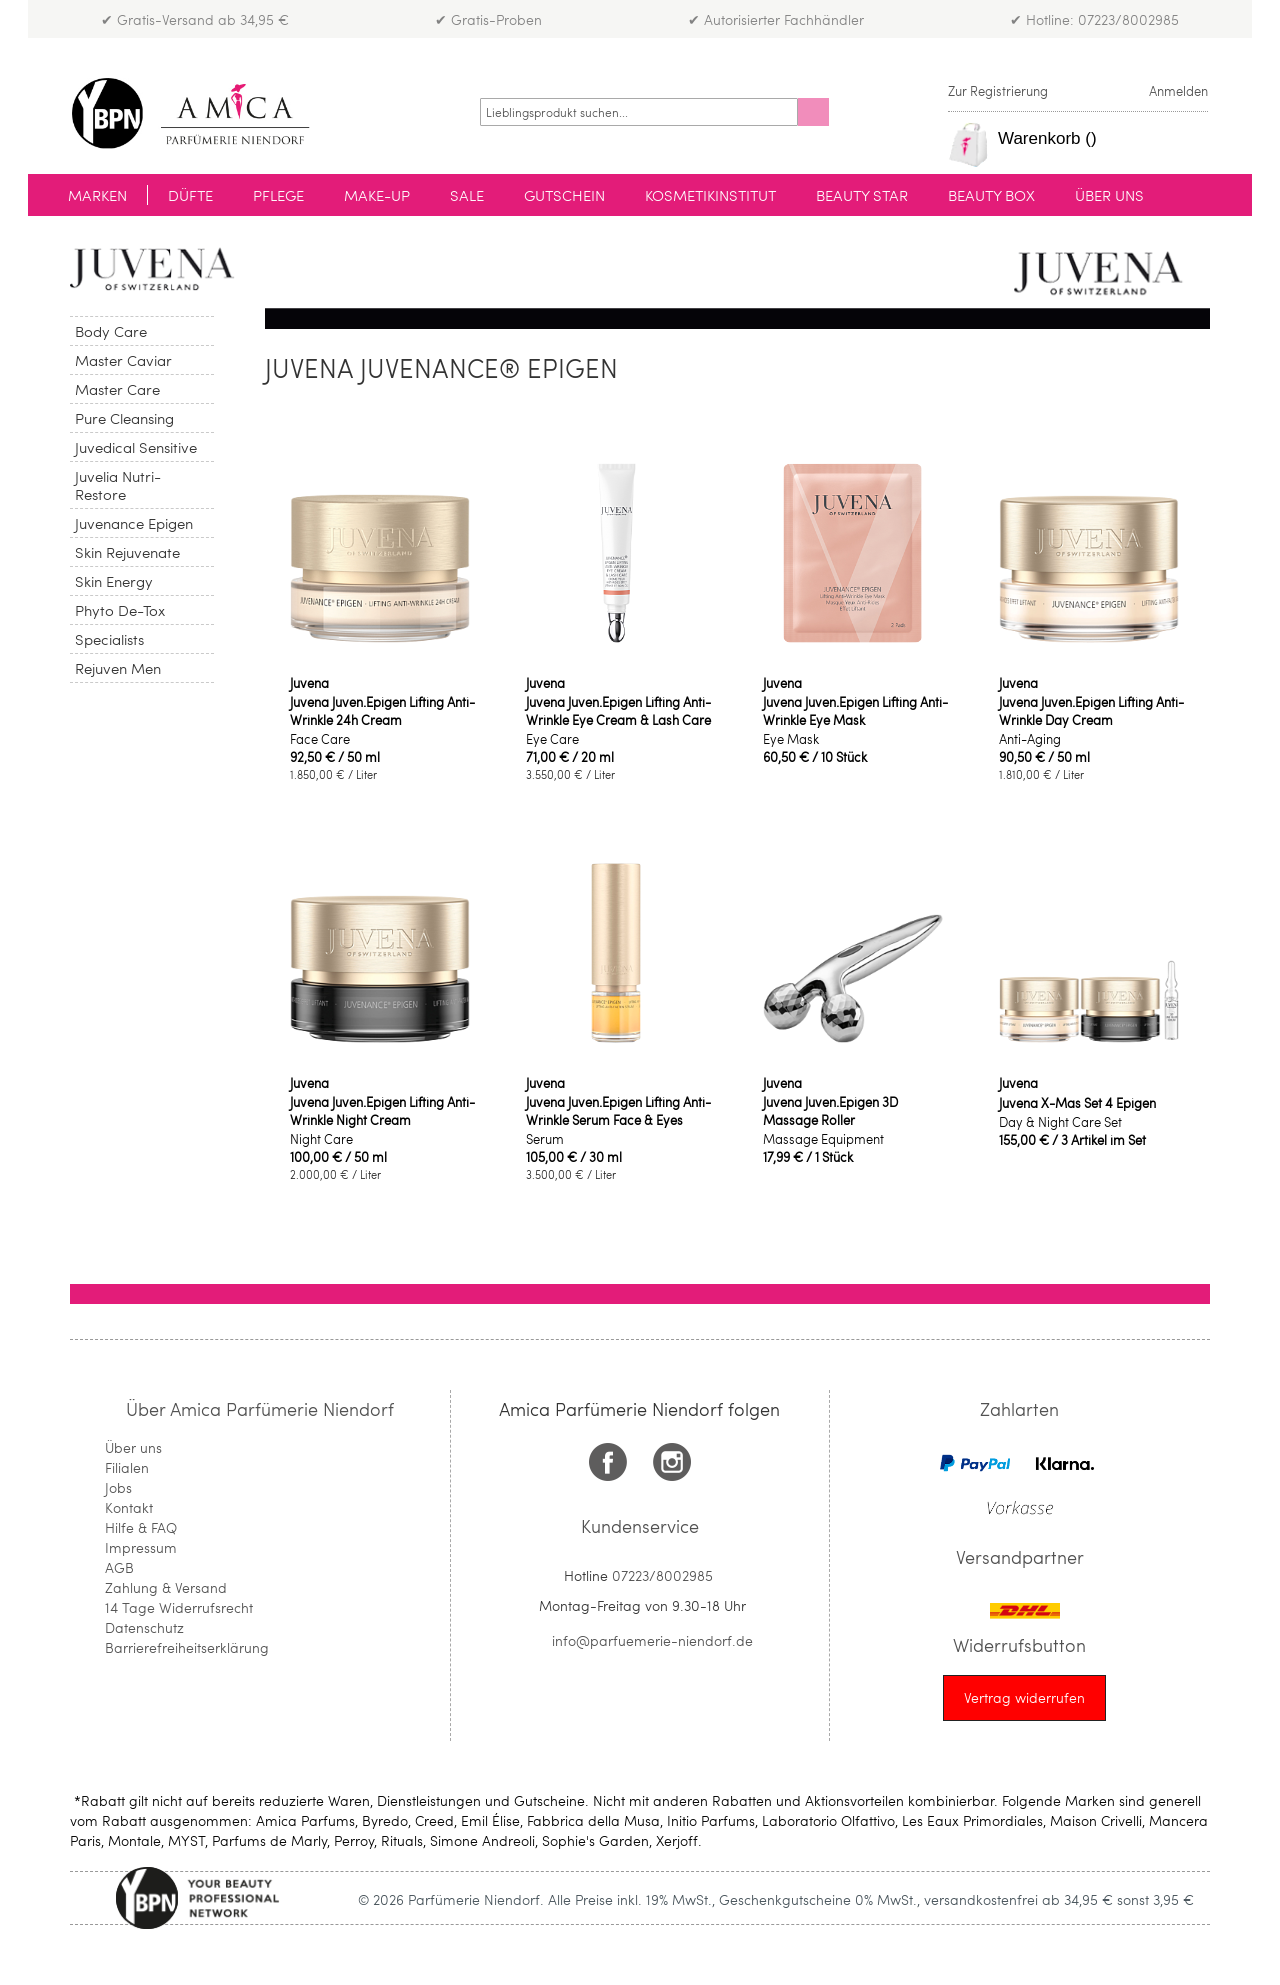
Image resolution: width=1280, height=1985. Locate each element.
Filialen (127, 1467)
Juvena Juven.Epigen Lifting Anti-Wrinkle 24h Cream (382, 711)
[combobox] (639, 112)
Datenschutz (144, 1627)
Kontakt (129, 1507)
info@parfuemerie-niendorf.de (652, 1640)
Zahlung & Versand (166, 1587)
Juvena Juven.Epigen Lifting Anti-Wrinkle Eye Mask (855, 711)
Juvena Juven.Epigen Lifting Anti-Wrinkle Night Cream (382, 1111)
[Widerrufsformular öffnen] (1024, 1698)
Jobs (118, 1487)
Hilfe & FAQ (141, 1527)
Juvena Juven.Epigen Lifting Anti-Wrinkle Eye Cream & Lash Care (618, 711)
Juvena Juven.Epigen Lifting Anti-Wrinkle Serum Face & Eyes (618, 1111)
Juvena (309, 683)
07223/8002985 (662, 1575)
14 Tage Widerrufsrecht (179, 1607)
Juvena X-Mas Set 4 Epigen (1077, 1103)
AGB (119, 1567)
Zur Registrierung (998, 91)
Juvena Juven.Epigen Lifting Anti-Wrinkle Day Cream (1091, 711)
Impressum (141, 1547)
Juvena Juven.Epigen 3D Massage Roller (830, 1111)
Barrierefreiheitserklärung (187, 1647)
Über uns (133, 1447)
